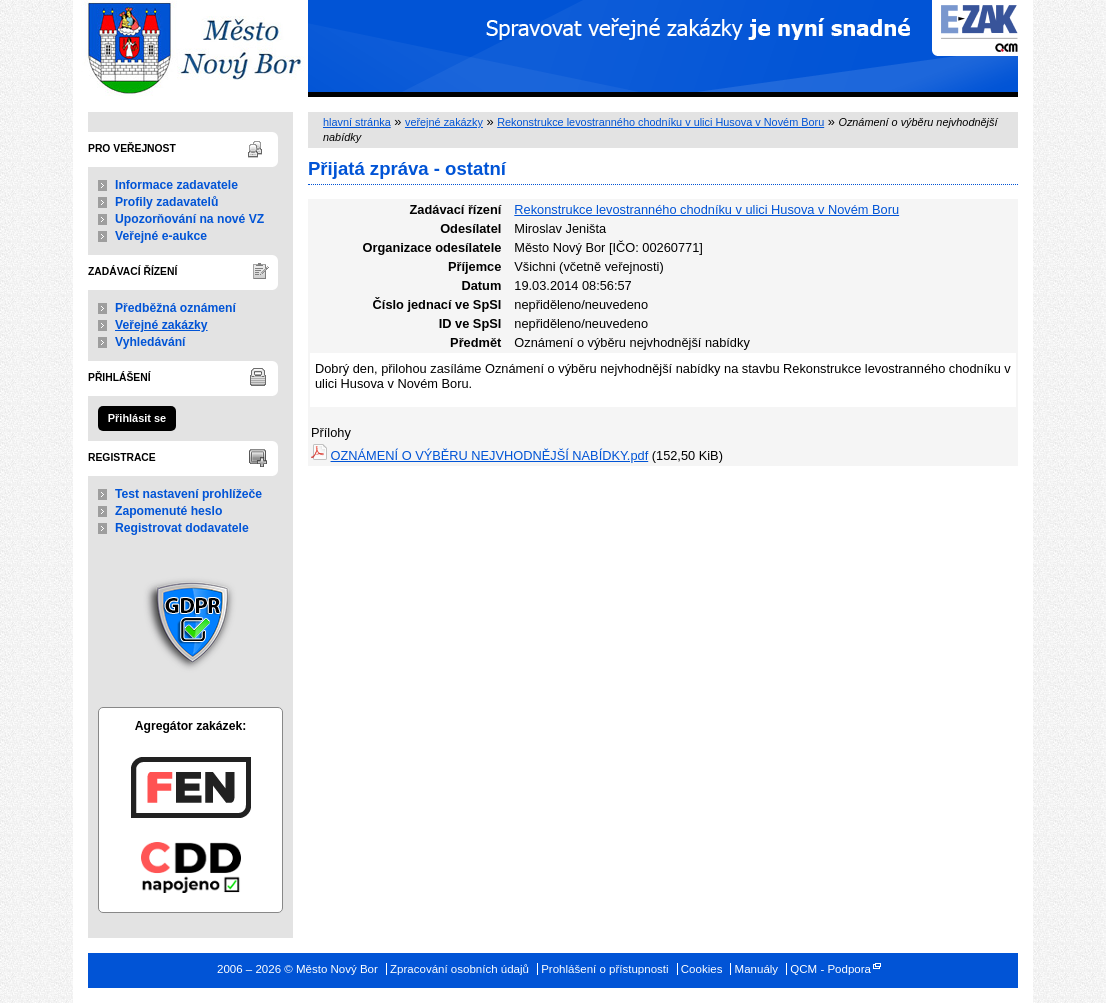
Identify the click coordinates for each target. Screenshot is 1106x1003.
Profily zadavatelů (166, 202)
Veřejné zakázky (161, 325)
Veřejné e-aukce (161, 236)
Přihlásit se (137, 418)
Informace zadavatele (176, 185)
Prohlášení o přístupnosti (604, 969)
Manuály (757, 969)
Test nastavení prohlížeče (188, 494)
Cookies (702, 969)
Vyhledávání (150, 342)
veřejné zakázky (444, 122)
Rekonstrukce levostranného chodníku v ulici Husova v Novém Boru (660, 122)
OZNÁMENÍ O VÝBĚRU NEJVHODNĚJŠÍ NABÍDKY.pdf (490, 455)
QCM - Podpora (830, 969)
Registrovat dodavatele (182, 528)
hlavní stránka (357, 122)
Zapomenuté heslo (168, 511)
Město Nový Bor (190, 48)
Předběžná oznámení (175, 308)
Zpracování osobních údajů (459, 969)
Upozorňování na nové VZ (189, 219)
